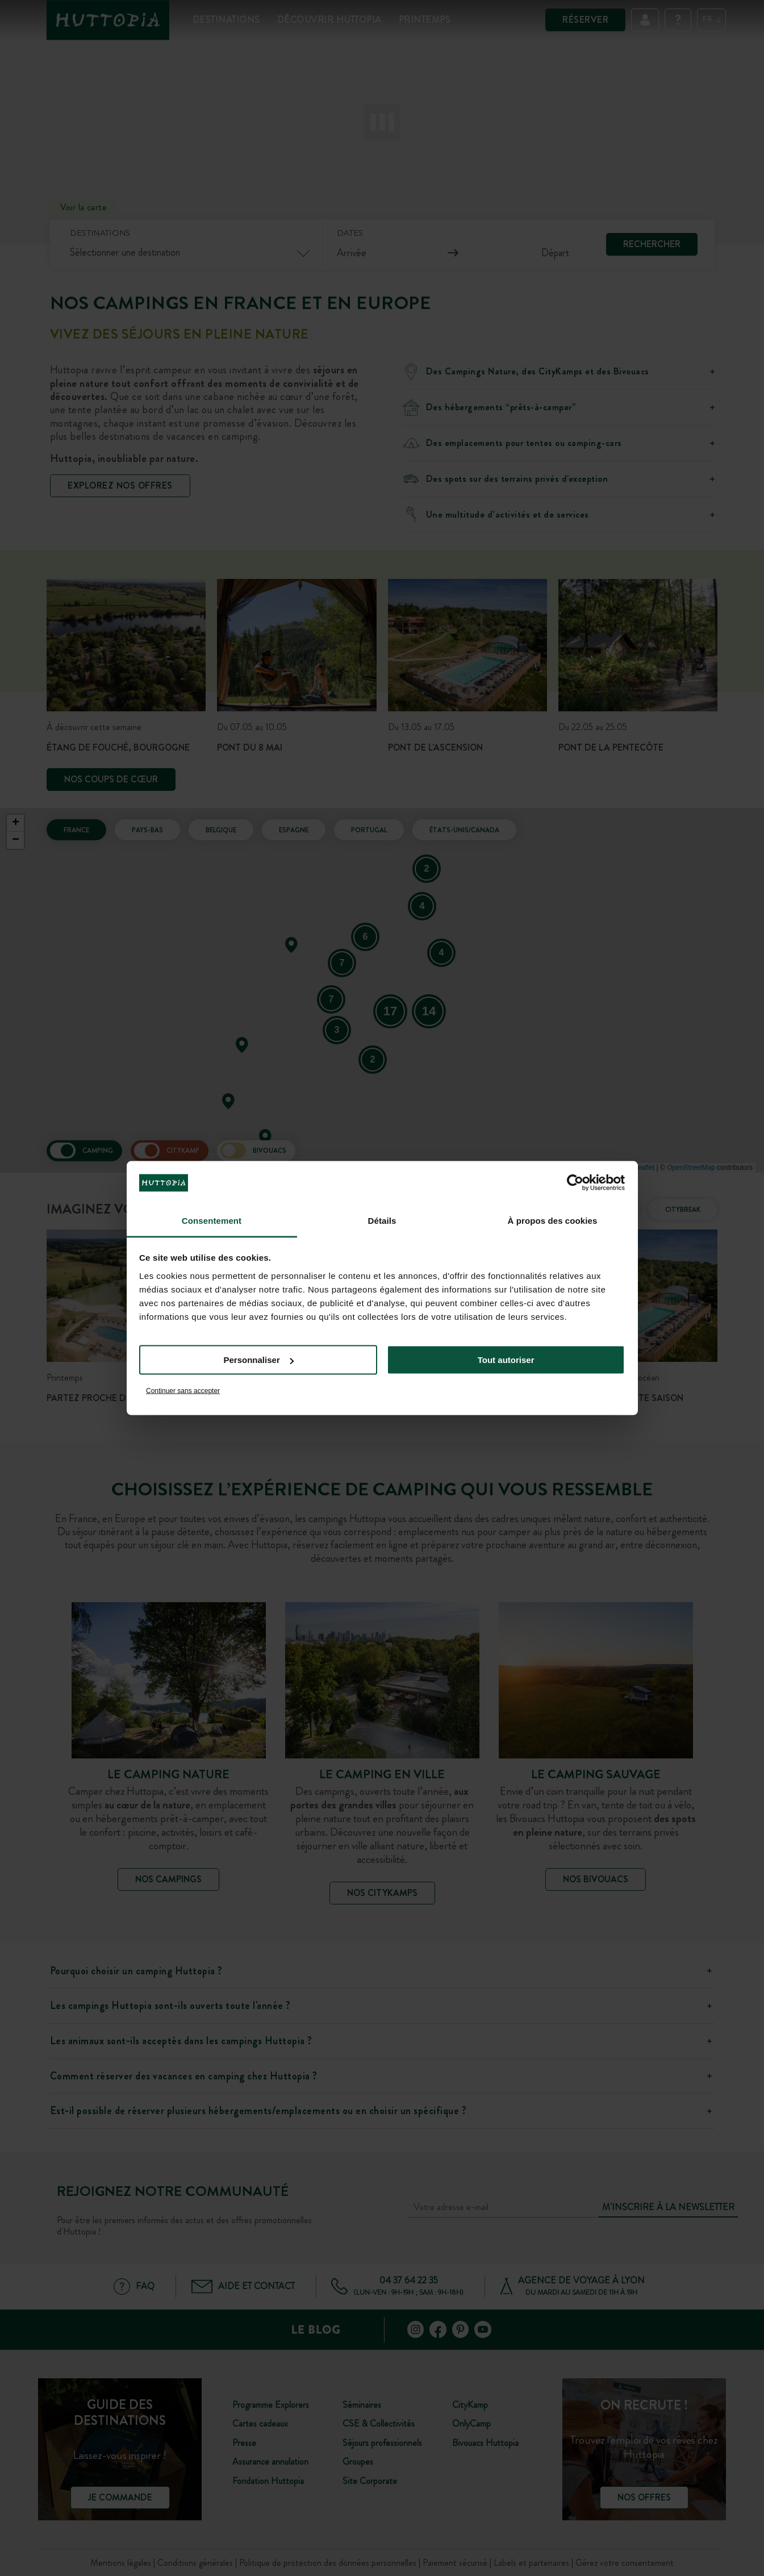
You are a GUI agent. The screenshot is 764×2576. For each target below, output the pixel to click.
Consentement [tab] (211, 1220)
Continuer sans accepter (183, 1390)
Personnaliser (259, 1360)
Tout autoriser (506, 1360)
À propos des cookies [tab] (553, 1220)
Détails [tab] (382, 1220)
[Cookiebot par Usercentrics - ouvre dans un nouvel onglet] (575, 1182)
